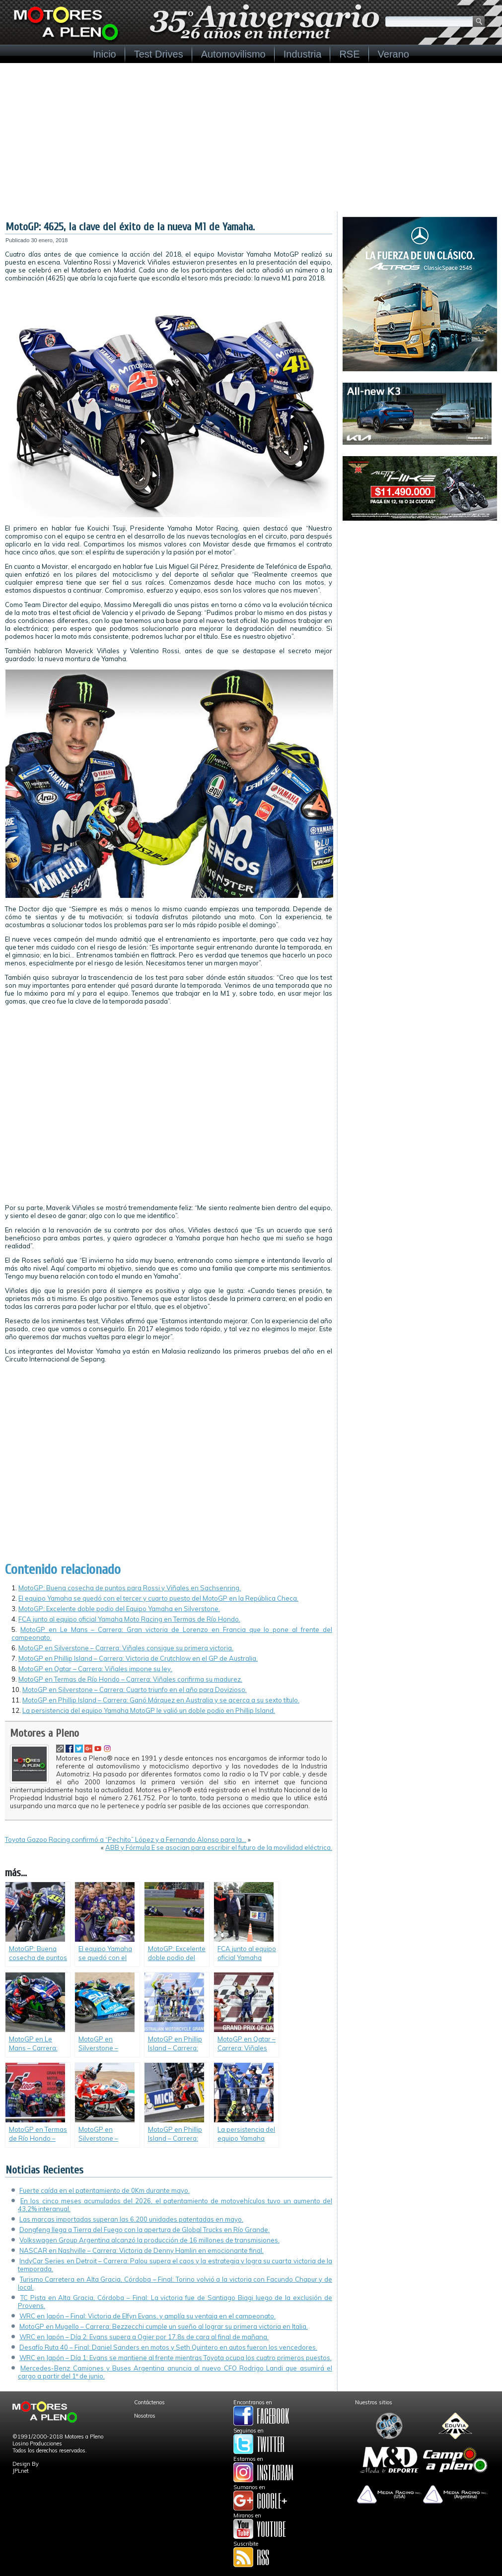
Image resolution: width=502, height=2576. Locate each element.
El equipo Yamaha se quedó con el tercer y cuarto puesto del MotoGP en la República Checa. (158, 1598)
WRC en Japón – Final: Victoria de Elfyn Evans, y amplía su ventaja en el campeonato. (147, 2316)
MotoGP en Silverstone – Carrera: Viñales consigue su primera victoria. (125, 1648)
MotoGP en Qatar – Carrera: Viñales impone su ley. (95, 1669)
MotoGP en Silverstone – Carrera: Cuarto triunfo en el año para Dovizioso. (134, 1690)
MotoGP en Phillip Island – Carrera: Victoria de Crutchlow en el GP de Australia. (138, 1658)
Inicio (104, 54)
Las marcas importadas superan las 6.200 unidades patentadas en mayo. (131, 2219)
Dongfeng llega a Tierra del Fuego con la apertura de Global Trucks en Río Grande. (144, 2230)
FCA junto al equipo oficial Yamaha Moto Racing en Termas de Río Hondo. (129, 1619)
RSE (349, 54)
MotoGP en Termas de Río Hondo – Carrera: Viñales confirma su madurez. (130, 1679)
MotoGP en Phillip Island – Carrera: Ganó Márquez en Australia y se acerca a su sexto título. (160, 1700)
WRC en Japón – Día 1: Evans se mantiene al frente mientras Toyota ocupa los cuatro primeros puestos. (175, 2358)
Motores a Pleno (44, 1733)
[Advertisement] (251, 137)
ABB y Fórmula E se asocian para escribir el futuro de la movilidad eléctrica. (218, 1847)
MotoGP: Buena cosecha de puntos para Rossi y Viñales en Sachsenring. (129, 1588)
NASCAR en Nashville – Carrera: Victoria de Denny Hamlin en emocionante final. (141, 2250)
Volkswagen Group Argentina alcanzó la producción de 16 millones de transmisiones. (149, 2240)
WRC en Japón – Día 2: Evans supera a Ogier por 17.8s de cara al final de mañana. (144, 2337)
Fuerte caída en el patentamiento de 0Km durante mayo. (104, 2190)
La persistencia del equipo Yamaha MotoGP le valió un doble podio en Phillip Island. (148, 1710)
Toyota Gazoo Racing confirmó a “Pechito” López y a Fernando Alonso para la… (125, 1839)
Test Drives (158, 54)
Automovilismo (233, 54)
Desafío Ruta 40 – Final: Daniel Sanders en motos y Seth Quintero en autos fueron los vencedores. (168, 2347)
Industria (303, 54)
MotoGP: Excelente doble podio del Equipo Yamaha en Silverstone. (119, 1609)
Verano (393, 54)
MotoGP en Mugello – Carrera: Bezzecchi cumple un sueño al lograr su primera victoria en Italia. (163, 2326)
